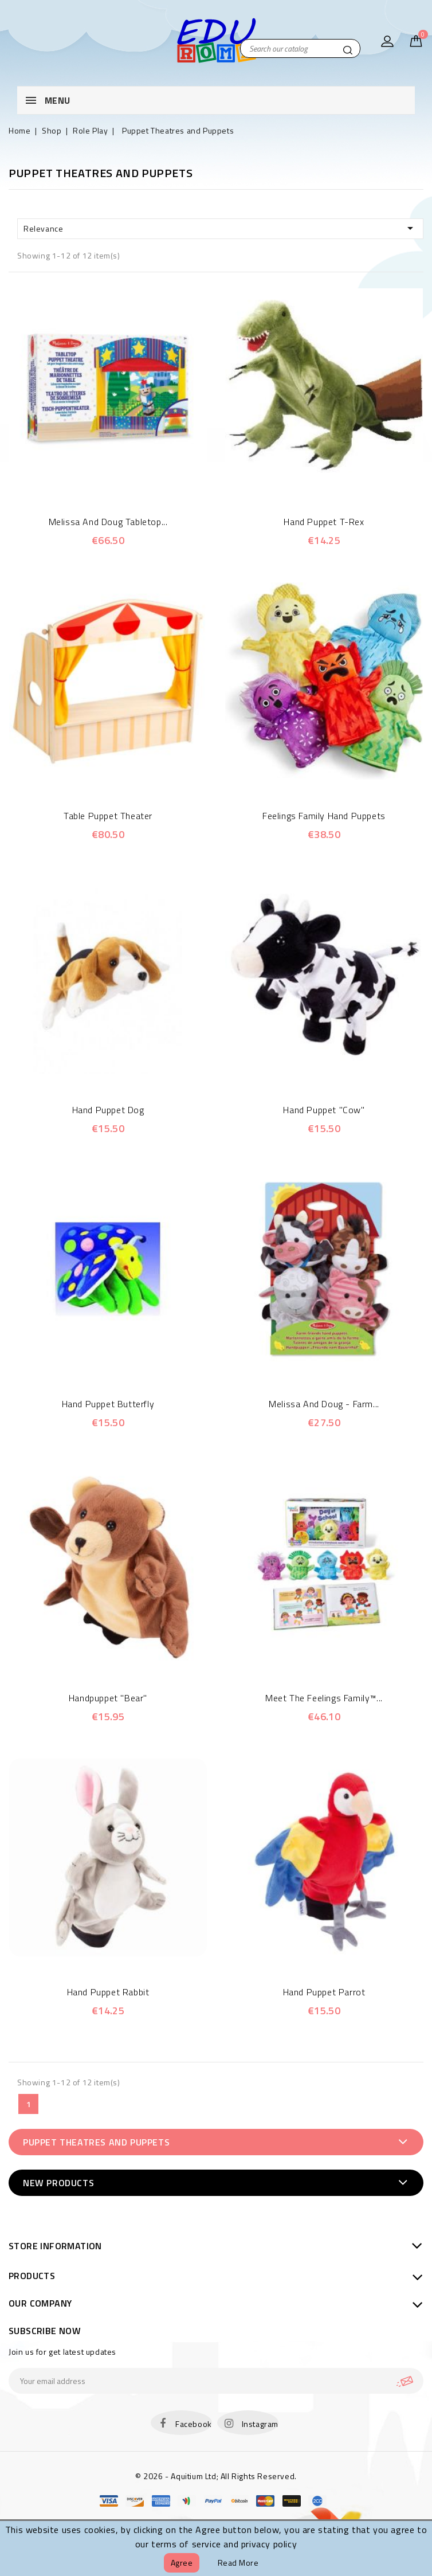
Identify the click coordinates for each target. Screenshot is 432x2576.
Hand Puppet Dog (108, 1110)
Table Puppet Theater (108, 816)
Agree (182, 2563)
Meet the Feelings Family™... (324, 1698)
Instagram (260, 2424)
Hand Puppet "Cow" (323, 1110)
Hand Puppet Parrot (324, 1992)
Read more (238, 2563)
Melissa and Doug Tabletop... (108, 521)
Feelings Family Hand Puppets (324, 816)
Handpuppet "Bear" (108, 1698)
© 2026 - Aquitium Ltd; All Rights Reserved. (216, 2476)
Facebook (193, 2424)
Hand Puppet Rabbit (108, 1992)
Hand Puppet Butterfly (108, 1404)
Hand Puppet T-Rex (324, 521)
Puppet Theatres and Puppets (96, 2142)
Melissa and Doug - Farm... (324, 1404)
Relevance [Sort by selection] (220, 228)
